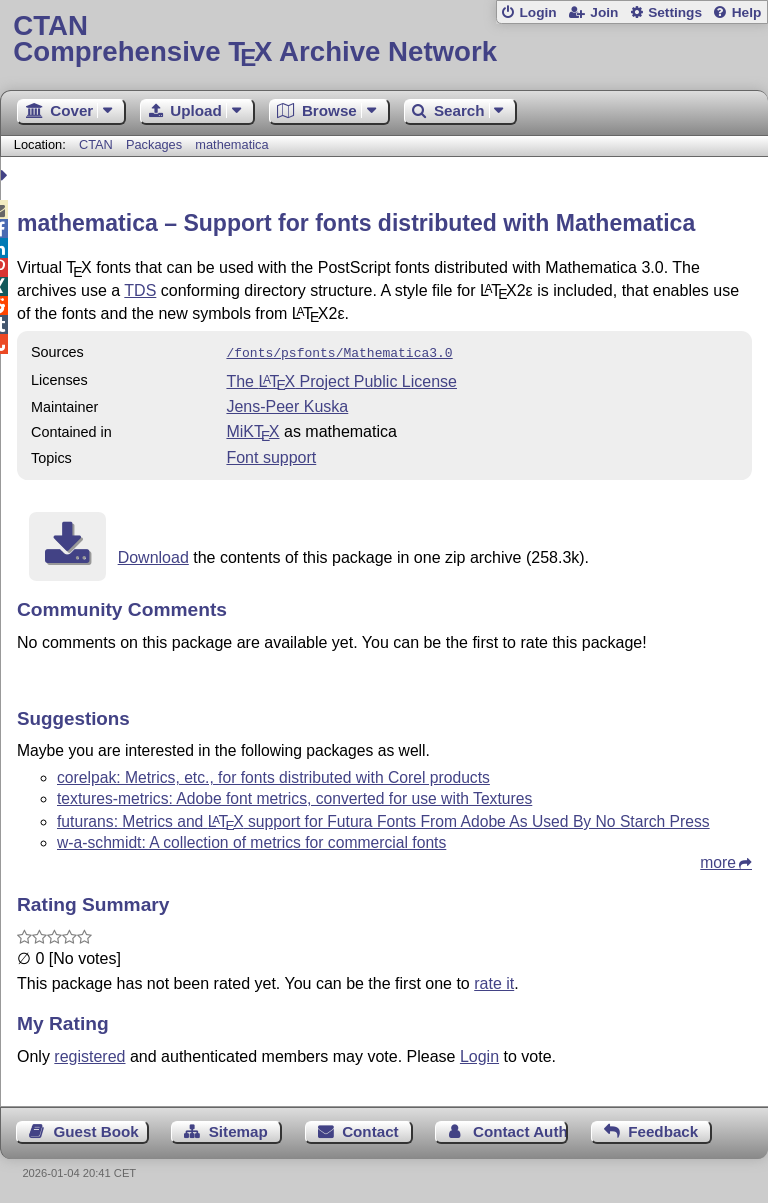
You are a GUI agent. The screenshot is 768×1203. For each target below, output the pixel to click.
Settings (675, 12)
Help (747, 12)
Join (604, 12)
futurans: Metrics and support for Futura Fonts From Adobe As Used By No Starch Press (383, 819)
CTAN (96, 144)
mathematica (231, 144)
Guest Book (96, 1129)
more (718, 860)
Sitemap (238, 1129)
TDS (140, 290)
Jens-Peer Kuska (287, 404)
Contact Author (520, 1129)
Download (153, 555)
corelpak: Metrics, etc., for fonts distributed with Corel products (273, 775)
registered (89, 1054)
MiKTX (252, 429)
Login (537, 12)
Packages (156, 144)
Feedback (663, 1129)
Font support (271, 455)
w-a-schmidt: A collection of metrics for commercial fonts (251, 840)
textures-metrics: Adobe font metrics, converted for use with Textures (294, 796)
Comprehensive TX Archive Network (383, 39)
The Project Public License (341, 379)
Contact (370, 1129)
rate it (494, 981)
